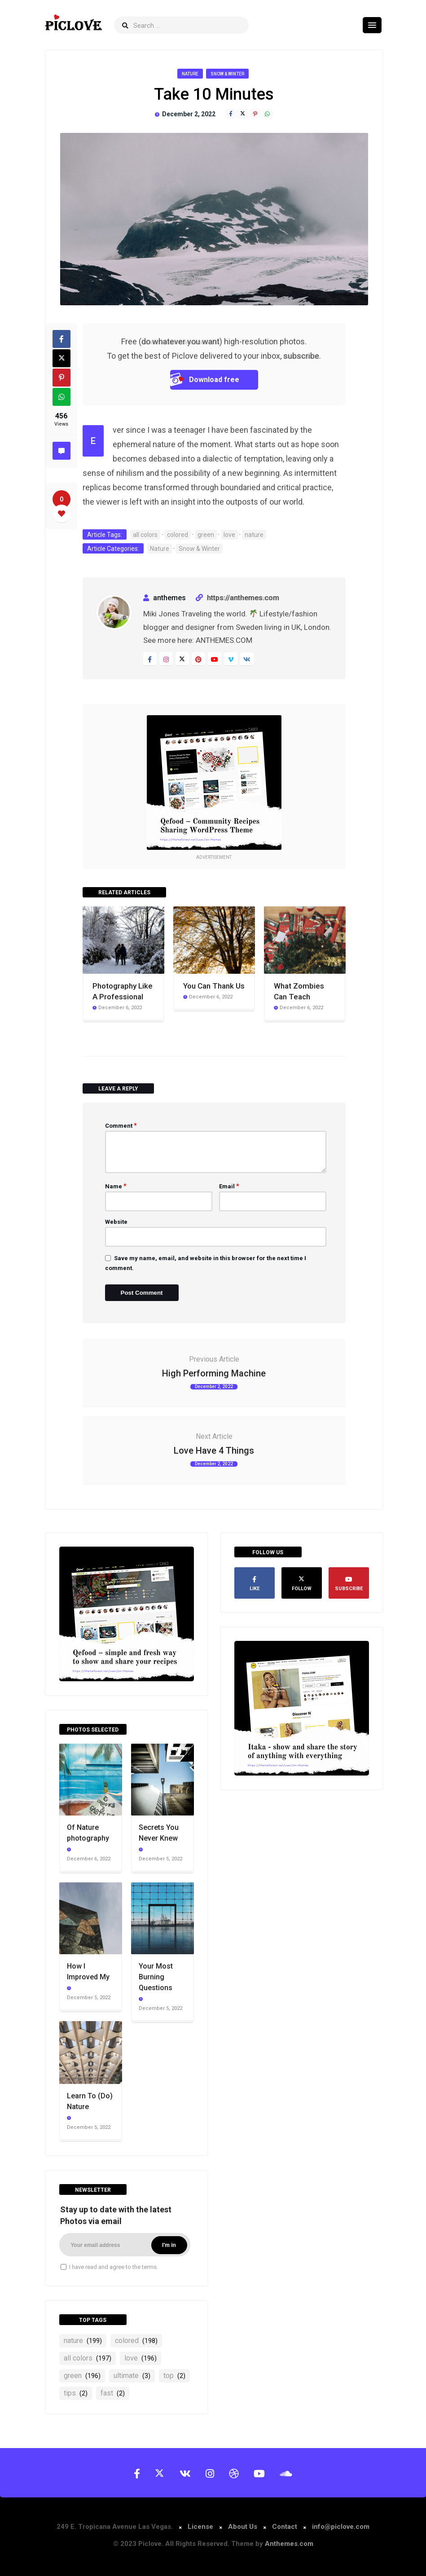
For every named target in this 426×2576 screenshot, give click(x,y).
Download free (204, 379)
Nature (190, 73)
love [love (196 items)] (140, 2358)
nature (254, 534)
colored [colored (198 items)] (136, 2340)
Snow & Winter (227, 73)
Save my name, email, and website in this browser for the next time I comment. (205, 1263)
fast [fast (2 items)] (113, 2393)
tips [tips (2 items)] (76, 2393)
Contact (284, 2527)
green (206, 534)
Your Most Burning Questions (156, 1977)
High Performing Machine (214, 1373)
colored (177, 534)
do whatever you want (180, 341)
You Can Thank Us (214, 985)
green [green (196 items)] (82, 2375)
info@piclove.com (340, 2527)
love (229, 534)
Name (116, 1186)
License (201, 2527)
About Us (242, 2527)
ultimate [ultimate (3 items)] (132, 2375)
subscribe (301, 355)
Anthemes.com (289, 2544)
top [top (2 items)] (174, 2375)
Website (116, 1221)
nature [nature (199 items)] (83, 2340)
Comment (121, 1125)
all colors (145, 534)
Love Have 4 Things (214, 1450)
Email (229, 1186)
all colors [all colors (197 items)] (87, 2358)
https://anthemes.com (243, 597)
